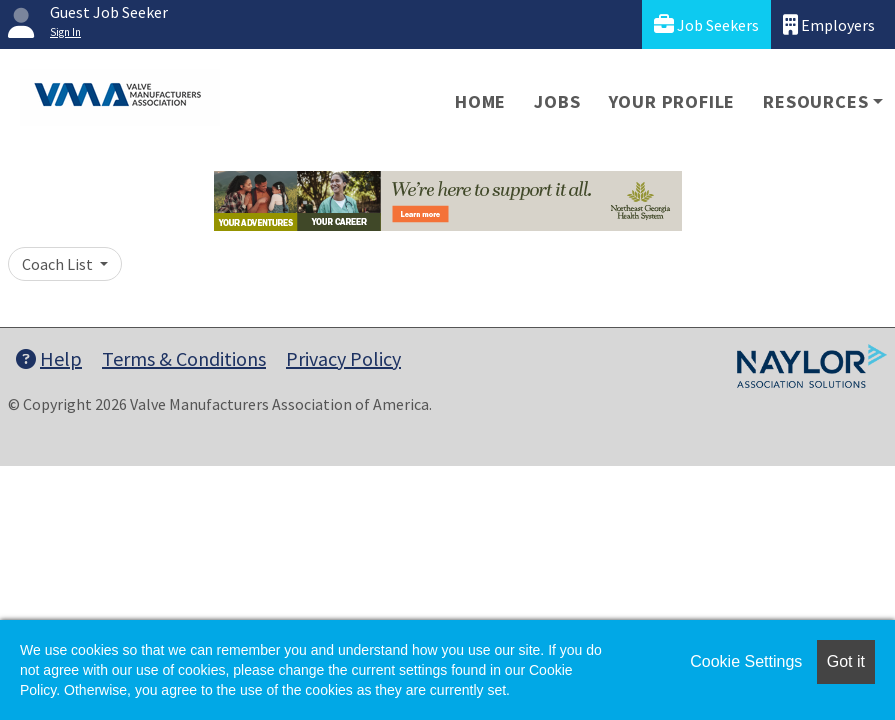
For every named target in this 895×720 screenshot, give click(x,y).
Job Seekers (706, 24)
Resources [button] (815, 101)
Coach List (59, 264)
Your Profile (672, 101)
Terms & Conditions (184, 358)
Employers (829, 24)
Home (480, 101)
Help (49, 358)
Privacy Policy (343, 358)
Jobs (557, 101)
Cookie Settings (746, 661)
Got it (846, 661)
